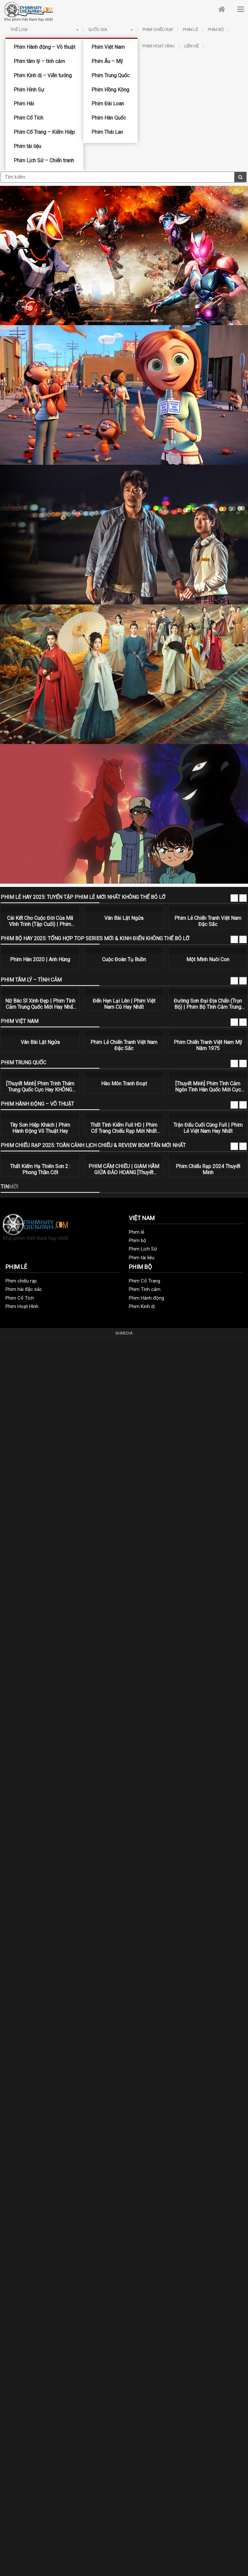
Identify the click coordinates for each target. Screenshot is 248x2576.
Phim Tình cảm (144, 1289)
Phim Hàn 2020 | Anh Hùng (40, 959)
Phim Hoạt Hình (158, 46)
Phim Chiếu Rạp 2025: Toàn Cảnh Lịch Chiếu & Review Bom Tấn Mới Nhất (93, 1145)
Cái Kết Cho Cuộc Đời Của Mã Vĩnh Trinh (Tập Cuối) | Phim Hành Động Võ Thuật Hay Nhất (40, 921)
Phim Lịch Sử (143, 1249)
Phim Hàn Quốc (108, 118)
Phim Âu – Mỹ (107, 61)
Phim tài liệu (27, 146)
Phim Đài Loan (107, 104)
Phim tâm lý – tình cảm (39, 61)
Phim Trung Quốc (110, 75)
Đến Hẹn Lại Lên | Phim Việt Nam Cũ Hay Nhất (124, 1004)
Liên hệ (191, 46)
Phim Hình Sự (29, 90)
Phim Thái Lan (107, 132)
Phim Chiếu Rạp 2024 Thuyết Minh (208, 1169)
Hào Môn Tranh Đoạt (124, 1083)
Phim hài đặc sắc (23, 1289)
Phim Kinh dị (142, 1306)
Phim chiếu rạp (157, 29)
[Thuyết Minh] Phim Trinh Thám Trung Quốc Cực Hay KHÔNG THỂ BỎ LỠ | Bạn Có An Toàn (40, 1086)
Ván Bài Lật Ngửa (123, 918)
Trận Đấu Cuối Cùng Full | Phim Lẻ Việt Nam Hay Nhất (208, 1128)
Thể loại (44, 30)
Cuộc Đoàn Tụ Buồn (124, 959)
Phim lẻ (190, 29)
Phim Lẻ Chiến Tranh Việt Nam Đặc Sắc (207, 921)
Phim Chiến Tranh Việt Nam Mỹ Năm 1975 (208, 1045)
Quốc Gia (110, 30)
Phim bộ (216, 29)
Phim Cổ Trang (144, 1281)
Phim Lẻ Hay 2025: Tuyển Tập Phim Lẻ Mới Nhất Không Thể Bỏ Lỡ (83, 897)
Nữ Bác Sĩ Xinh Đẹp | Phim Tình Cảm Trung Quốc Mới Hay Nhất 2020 (40, 1004)
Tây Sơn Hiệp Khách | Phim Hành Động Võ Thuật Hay (40, 1128)
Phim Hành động (146, 1298)
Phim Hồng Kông (110, 90)
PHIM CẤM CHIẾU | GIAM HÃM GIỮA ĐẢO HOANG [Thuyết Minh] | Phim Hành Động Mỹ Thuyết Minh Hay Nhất (123, 1169)
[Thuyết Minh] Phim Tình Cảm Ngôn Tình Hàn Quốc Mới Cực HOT (208, 1086)
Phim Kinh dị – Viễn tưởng (43, 75)
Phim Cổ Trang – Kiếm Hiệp (44, 132)
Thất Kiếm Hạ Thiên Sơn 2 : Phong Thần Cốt (40, 1169)
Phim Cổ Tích (28, 118)
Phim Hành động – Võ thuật (44, 47)
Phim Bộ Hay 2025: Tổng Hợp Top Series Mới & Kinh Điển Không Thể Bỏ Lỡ (95, 938)
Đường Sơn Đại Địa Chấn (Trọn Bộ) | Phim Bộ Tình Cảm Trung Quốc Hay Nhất (208, 1004)
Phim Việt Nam (108, 47)
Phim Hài (24, 104)
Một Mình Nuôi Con (207, 959)
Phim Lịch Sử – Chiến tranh (44, 160)
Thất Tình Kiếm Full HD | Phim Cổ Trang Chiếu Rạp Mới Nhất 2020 (123, 1128)
